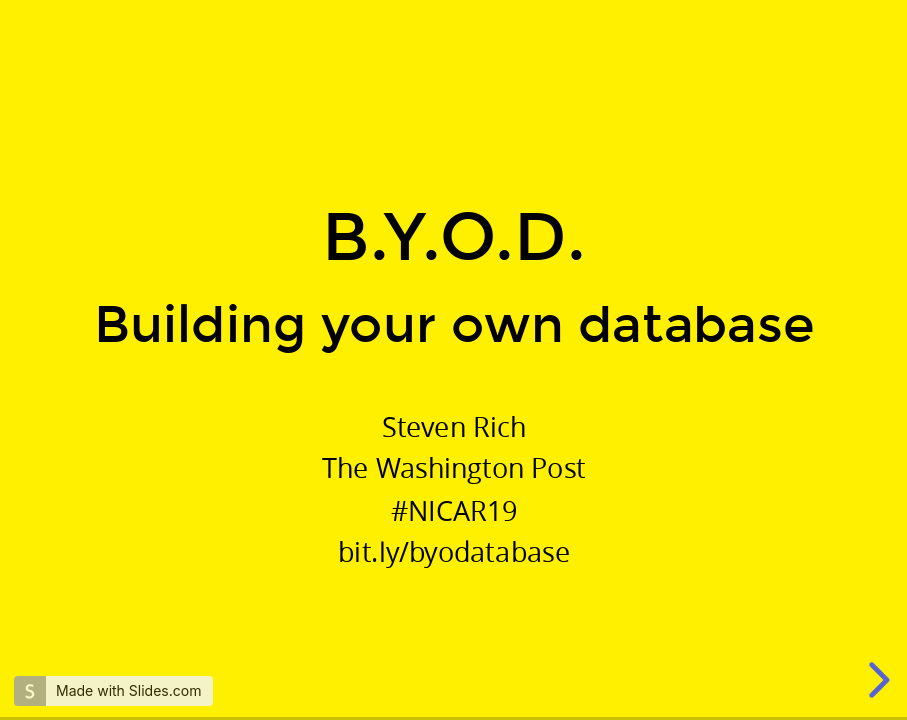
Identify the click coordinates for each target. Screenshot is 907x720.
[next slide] (876, 680)
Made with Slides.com (128, 690)
